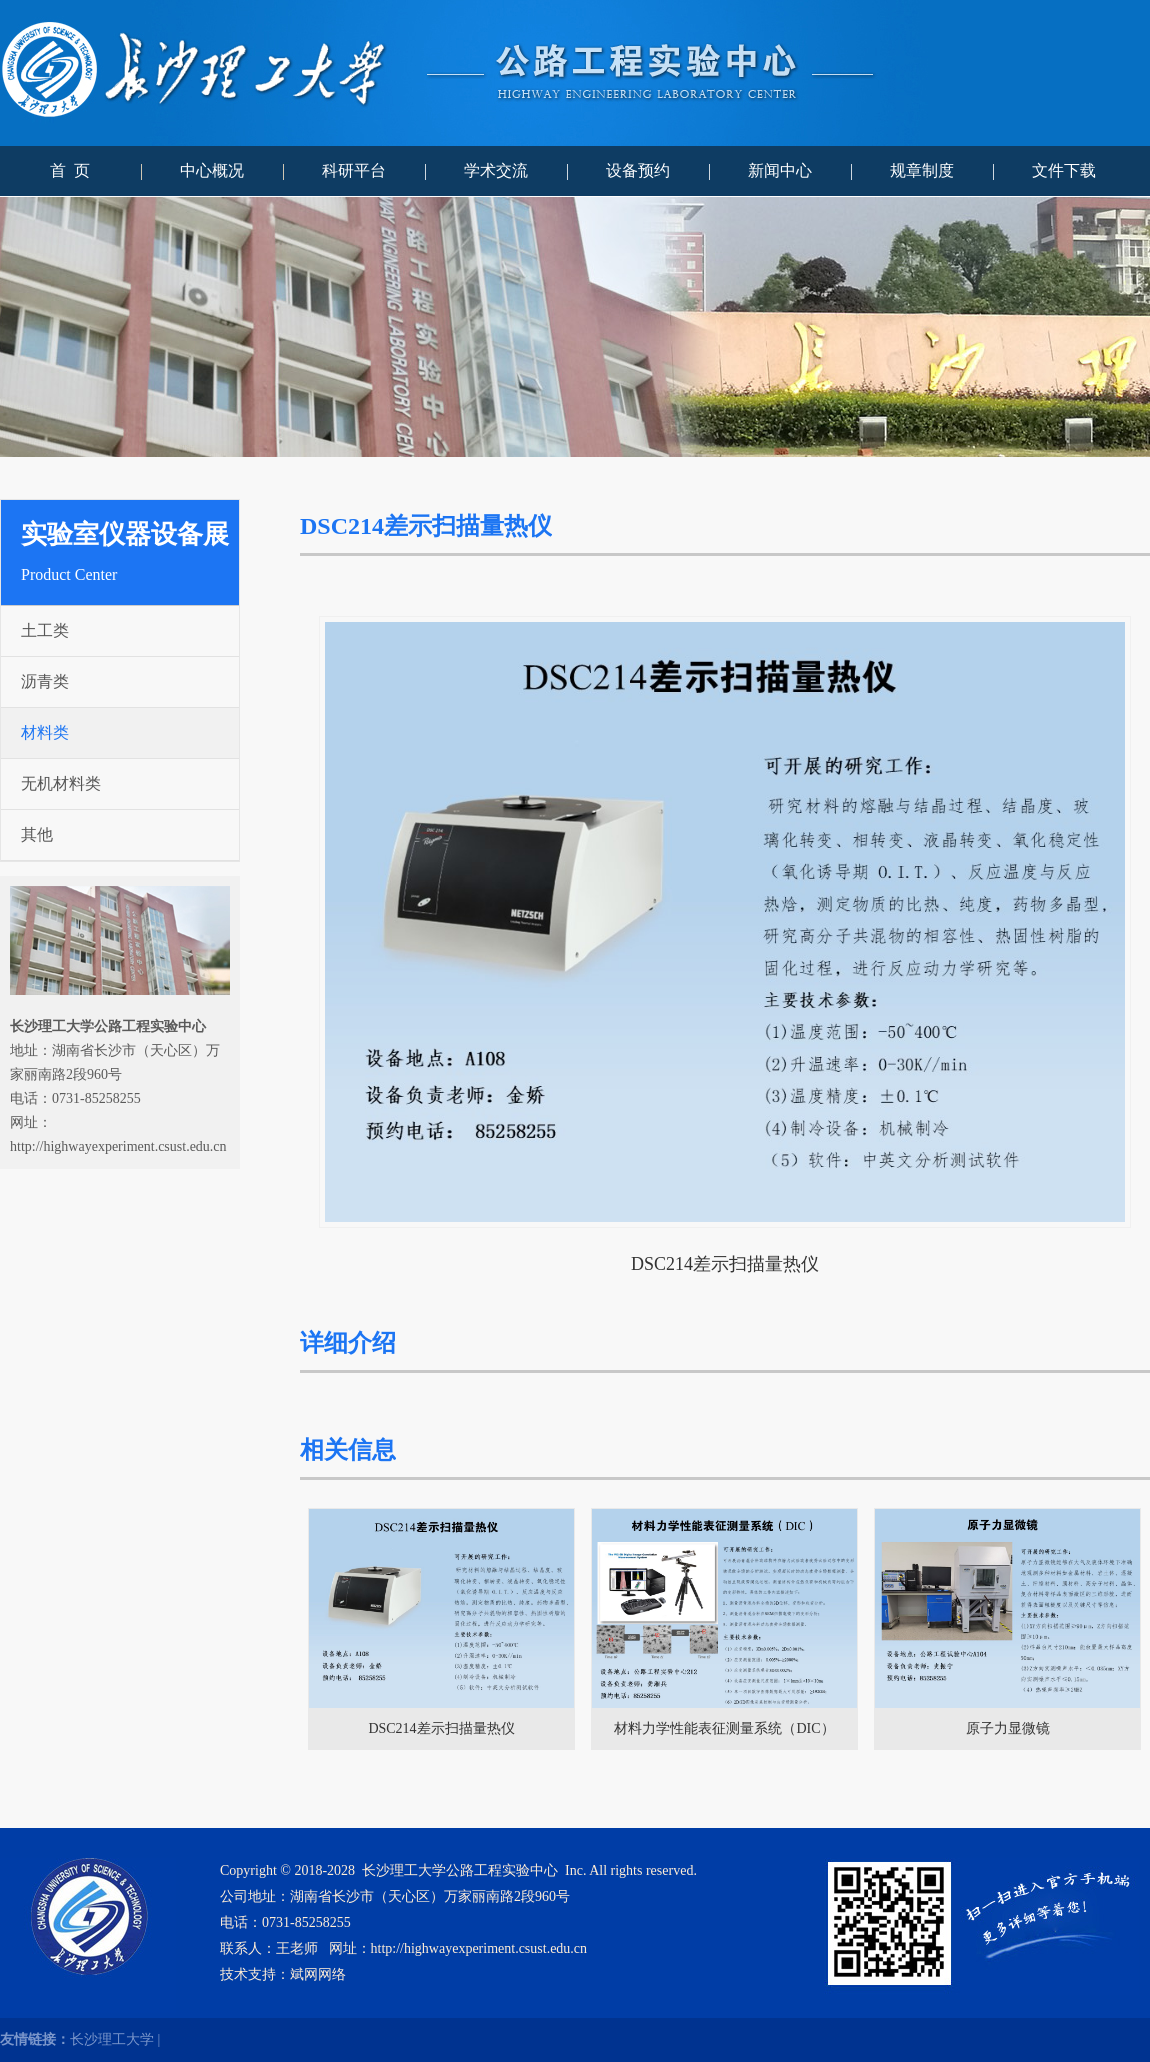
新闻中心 (780, 170)
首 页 (70, 170)
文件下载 (1064, 170)
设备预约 (638, 170)
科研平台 (354, 170)
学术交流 (496, 170)
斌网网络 (318, 1974)
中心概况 (212, 170)
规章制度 (922, 170)
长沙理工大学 (112, 2039)
